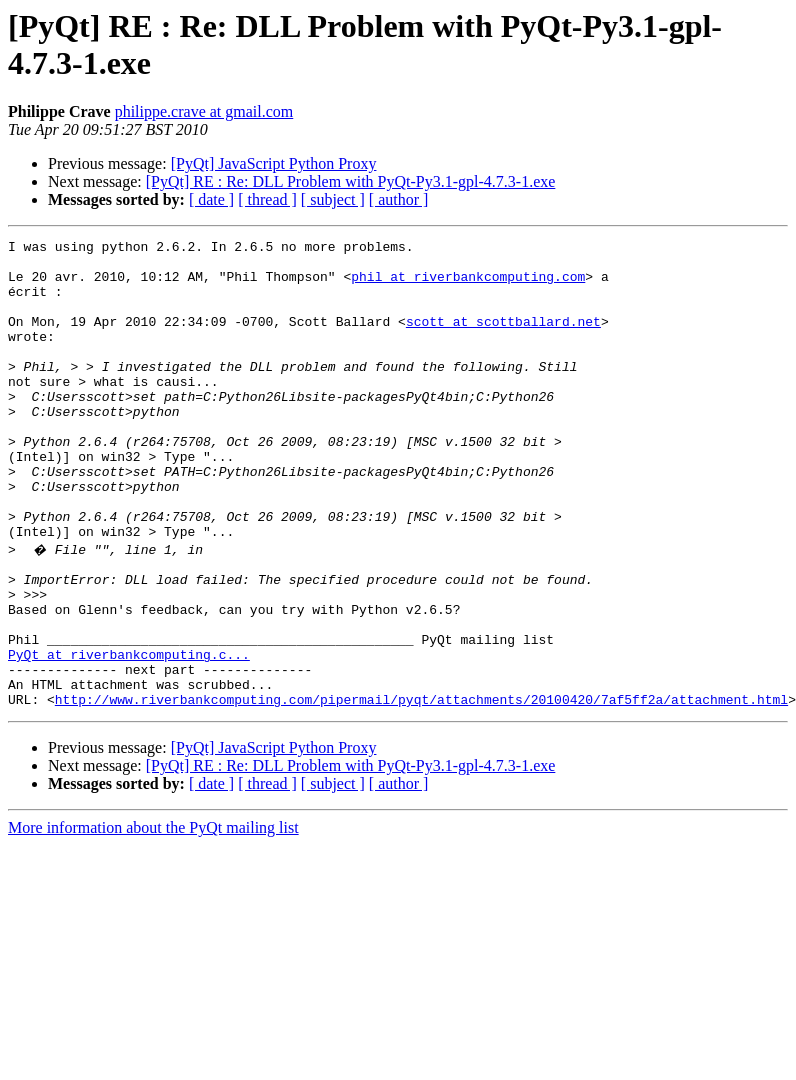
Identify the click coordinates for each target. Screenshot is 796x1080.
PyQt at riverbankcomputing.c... (129, 735)
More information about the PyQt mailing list (153, 917)
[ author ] (399, 199)
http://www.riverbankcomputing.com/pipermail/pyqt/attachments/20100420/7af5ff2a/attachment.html (421, 789)
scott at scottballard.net (503, 339)
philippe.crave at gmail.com (204, 111)
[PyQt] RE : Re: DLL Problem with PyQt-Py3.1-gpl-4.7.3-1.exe (351, 181)
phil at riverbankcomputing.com (468, 285)
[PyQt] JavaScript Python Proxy (274, 163)
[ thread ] (267, 199)
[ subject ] (333, 199)
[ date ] (211, 199)
